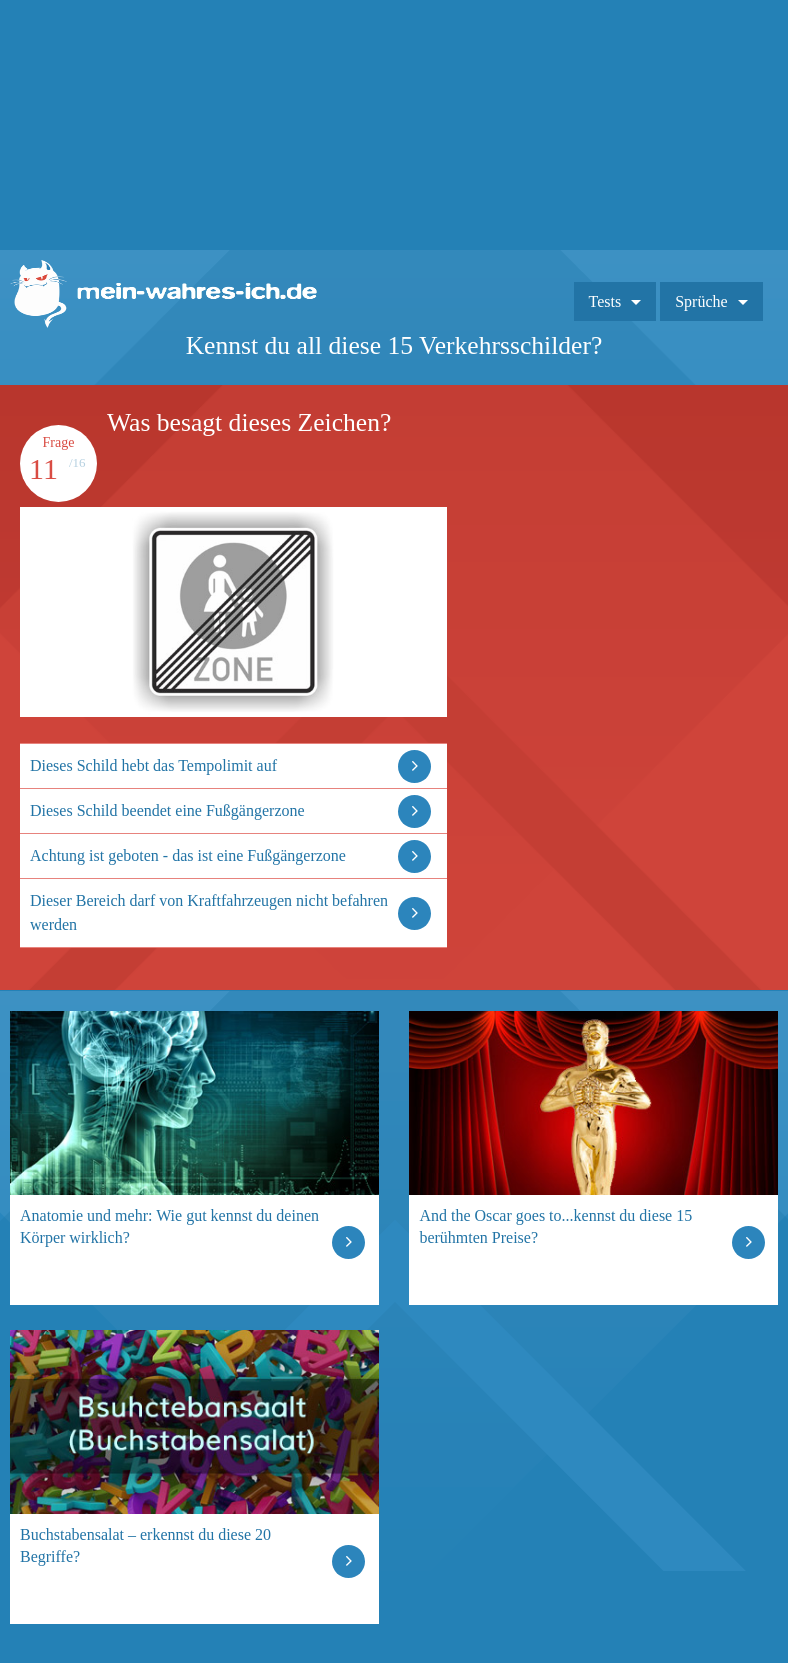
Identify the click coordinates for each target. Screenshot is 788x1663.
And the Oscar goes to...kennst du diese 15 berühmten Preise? (555, 1226)
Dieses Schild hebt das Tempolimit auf (153, 765)
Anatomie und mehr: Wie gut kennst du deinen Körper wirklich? (169, 1226)
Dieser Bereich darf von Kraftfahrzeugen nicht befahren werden (209, 912)
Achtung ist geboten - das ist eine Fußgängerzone (188, 855)
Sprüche (701, 301)
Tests (605, 301)
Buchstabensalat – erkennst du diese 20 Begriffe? (145, 1545)
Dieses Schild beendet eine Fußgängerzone (167, 810)
